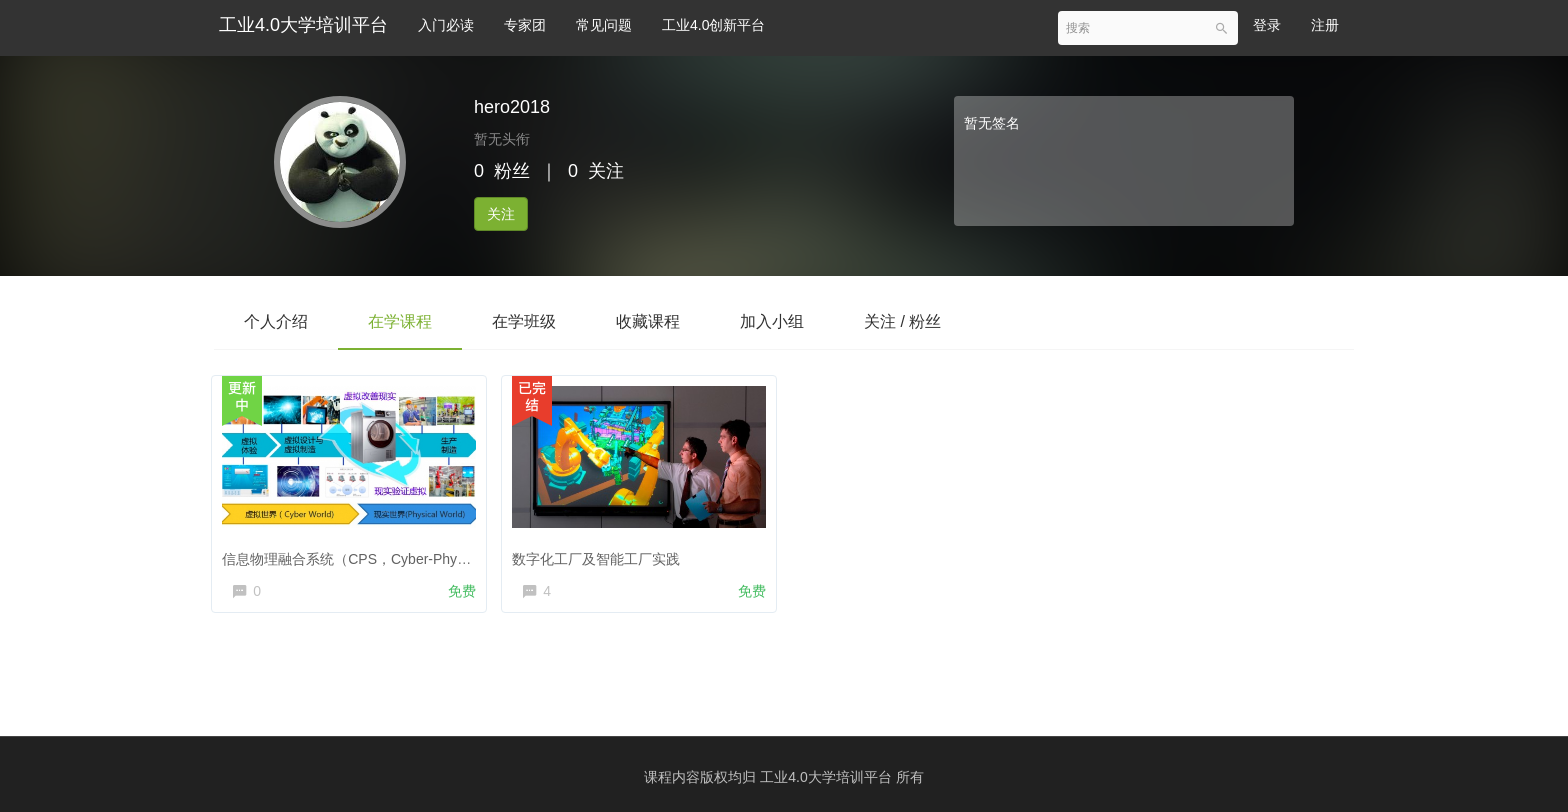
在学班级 (524, 321)
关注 (501, 214)
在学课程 (400, 321)
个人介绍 (276, 321)
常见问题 (604, 25)
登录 (1267, 25)
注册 (1325, 25)
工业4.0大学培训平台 (303, 25)
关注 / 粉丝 (902, 321)
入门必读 (446, 25)
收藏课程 (648, 321)
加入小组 (772, 321)
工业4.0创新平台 (713, 25)
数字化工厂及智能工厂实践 (601, 554)
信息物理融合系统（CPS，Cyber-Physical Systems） (394, 554)
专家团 (525, 25)
